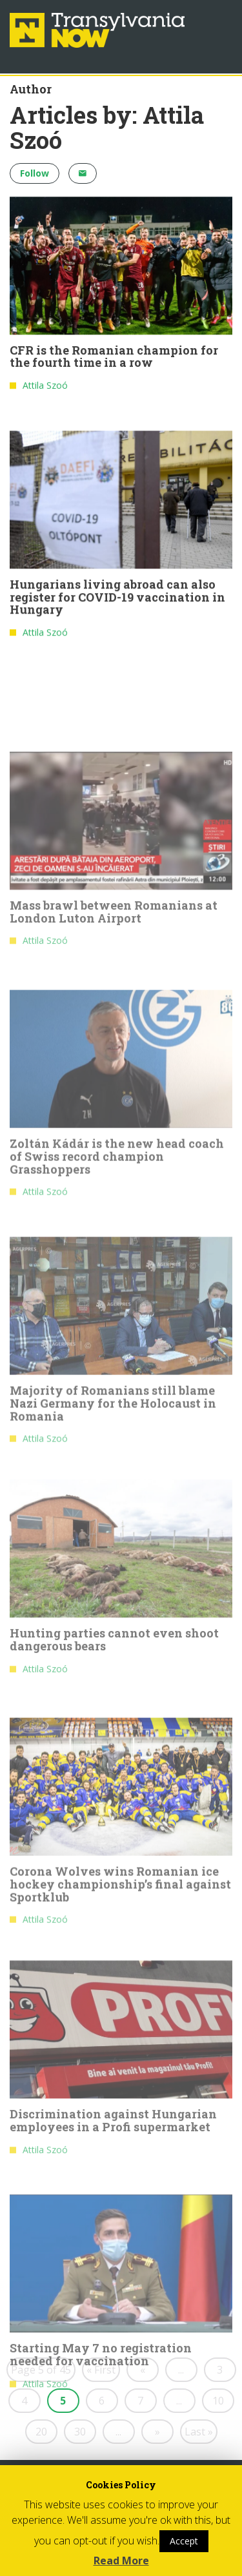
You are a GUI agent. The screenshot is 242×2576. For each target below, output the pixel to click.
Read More (121, 2560)
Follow (34, 173)
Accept (184, 2541)
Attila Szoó (45, 388)
